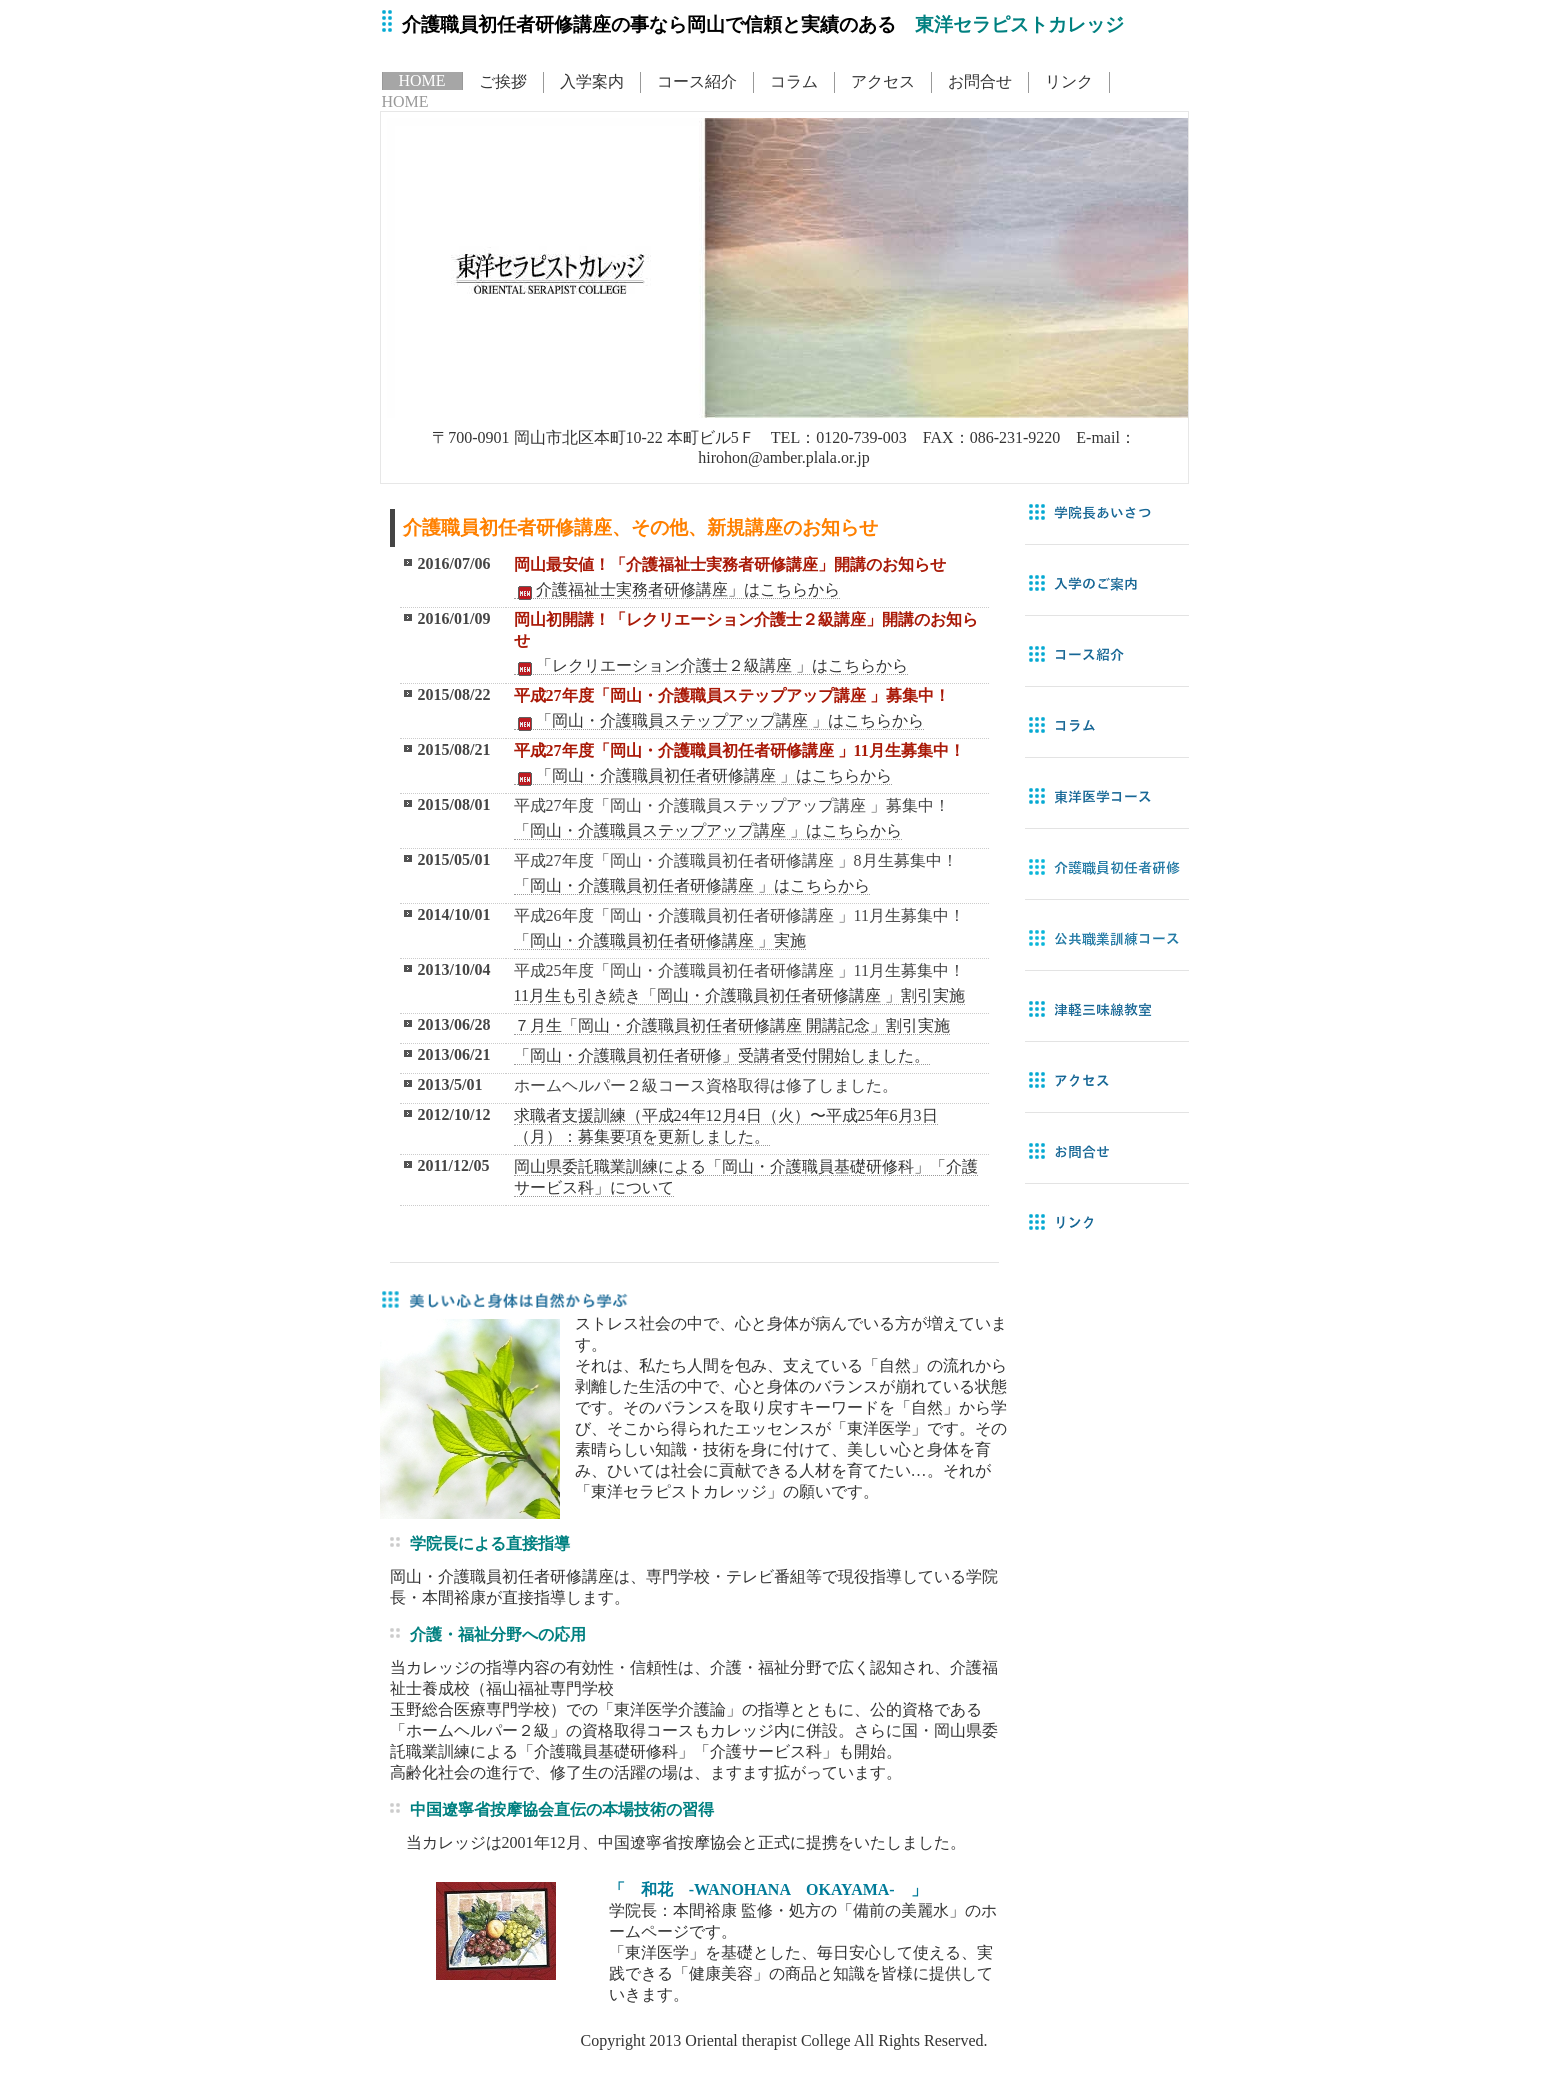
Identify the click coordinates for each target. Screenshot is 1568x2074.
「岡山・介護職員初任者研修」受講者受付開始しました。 (722, 1055)
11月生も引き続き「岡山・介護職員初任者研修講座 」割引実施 (739, 995)
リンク (1069, 81)
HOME (422, 80)
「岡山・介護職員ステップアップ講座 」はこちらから (719, 721)
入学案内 (592, 81)
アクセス (883, 81)
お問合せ (980, 81)
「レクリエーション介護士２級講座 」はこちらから (711, 666)
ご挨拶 (503, 81)
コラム (794, 81)
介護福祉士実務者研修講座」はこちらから (677, 590)
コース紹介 (697, 81)
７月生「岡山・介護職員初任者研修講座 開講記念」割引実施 (732, 1025)
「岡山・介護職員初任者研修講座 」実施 (660, 940)
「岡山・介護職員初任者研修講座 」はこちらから (703, 776)
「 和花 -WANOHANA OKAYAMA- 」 (768, 1889)
